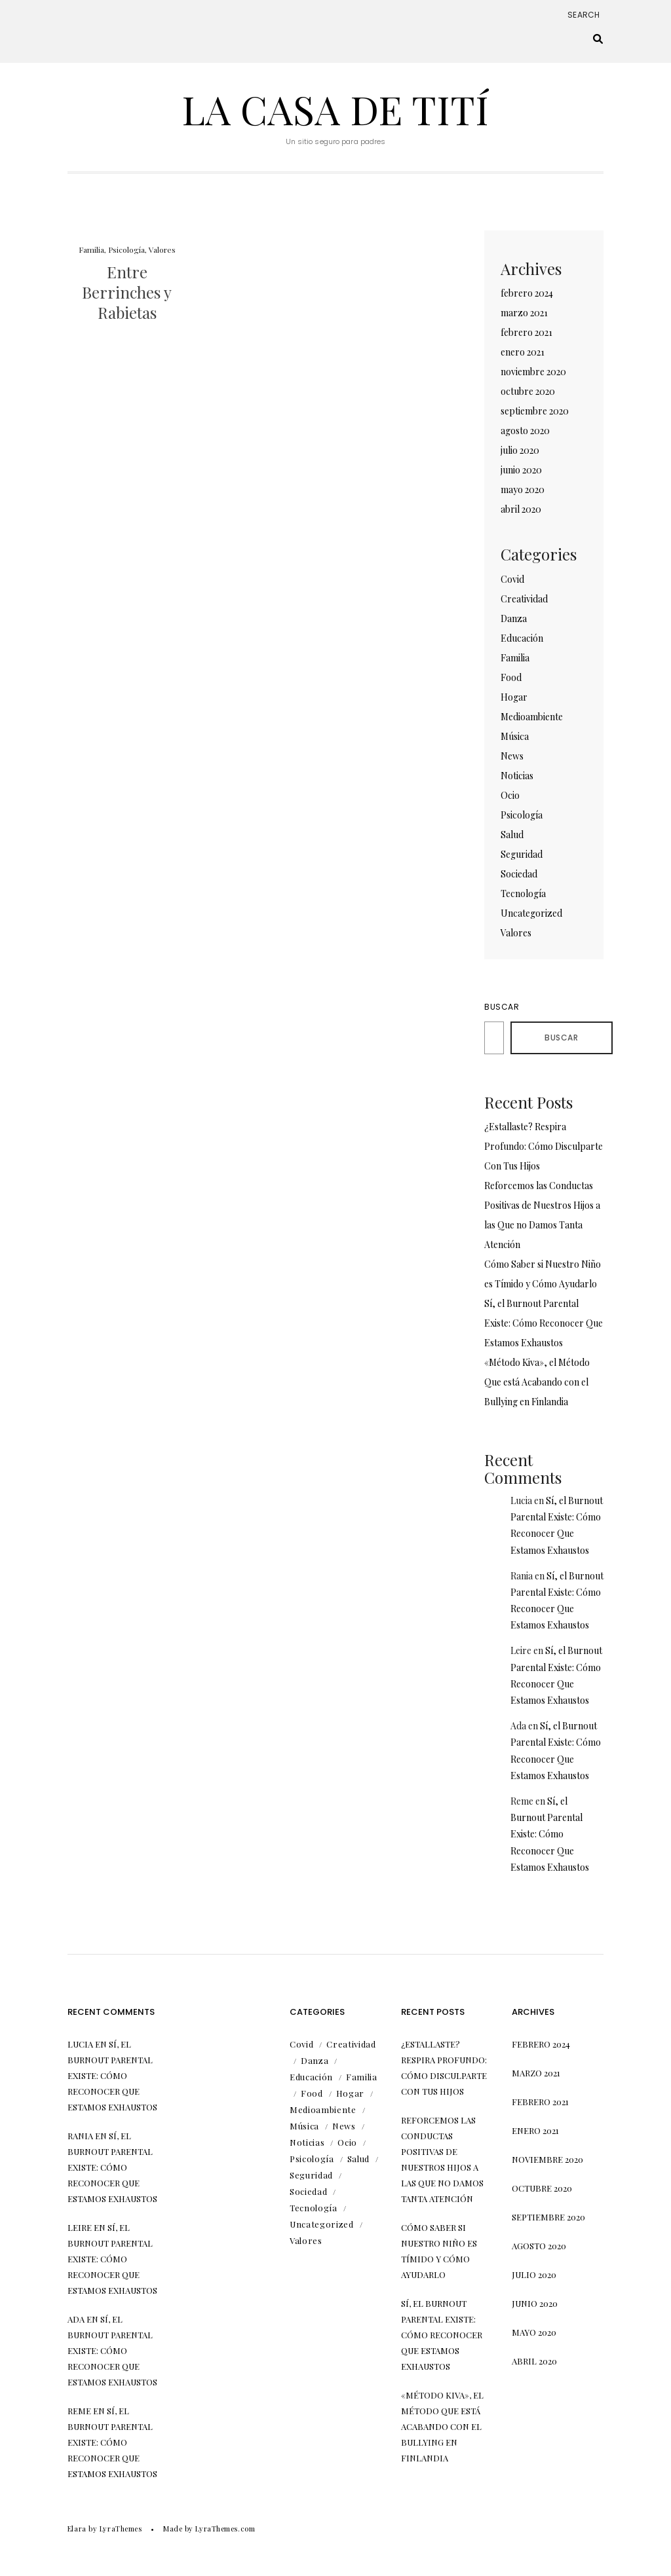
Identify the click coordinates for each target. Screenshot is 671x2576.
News (512, 756)
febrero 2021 (526, 332)
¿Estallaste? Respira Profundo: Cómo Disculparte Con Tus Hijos (543, 1146)
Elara (76, 2528)
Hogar (514, 697)
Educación (522, 638)
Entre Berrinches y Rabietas (127, 292)
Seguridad (522, 854)
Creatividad (524, 599)
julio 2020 (520, 450)
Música (515, 736)
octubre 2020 (528, 391)
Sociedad (519, 874)
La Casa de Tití (335, 109)
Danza (514, 618)
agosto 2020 (525, 430)
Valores (162, 249)
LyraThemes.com (225, 2528)
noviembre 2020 (533, 371)
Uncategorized (531, 913)
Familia (91, 249)
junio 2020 (521, 470)
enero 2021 (523, 352)
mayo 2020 (523, 489)
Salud (512, 834)
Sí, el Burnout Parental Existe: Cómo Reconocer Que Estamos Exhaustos (543, 1323)
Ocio (510, 795)
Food (511, 677)
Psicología (126, 249)
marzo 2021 (524, 312)
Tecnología (523, 893)
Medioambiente (532, 716)
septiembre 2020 (535, 411)
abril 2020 (521, 509)
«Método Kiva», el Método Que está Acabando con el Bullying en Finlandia (537, 1382)
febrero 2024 (527, 293)
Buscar (502, 1006)
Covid (512, 579)
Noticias (517, 775)
